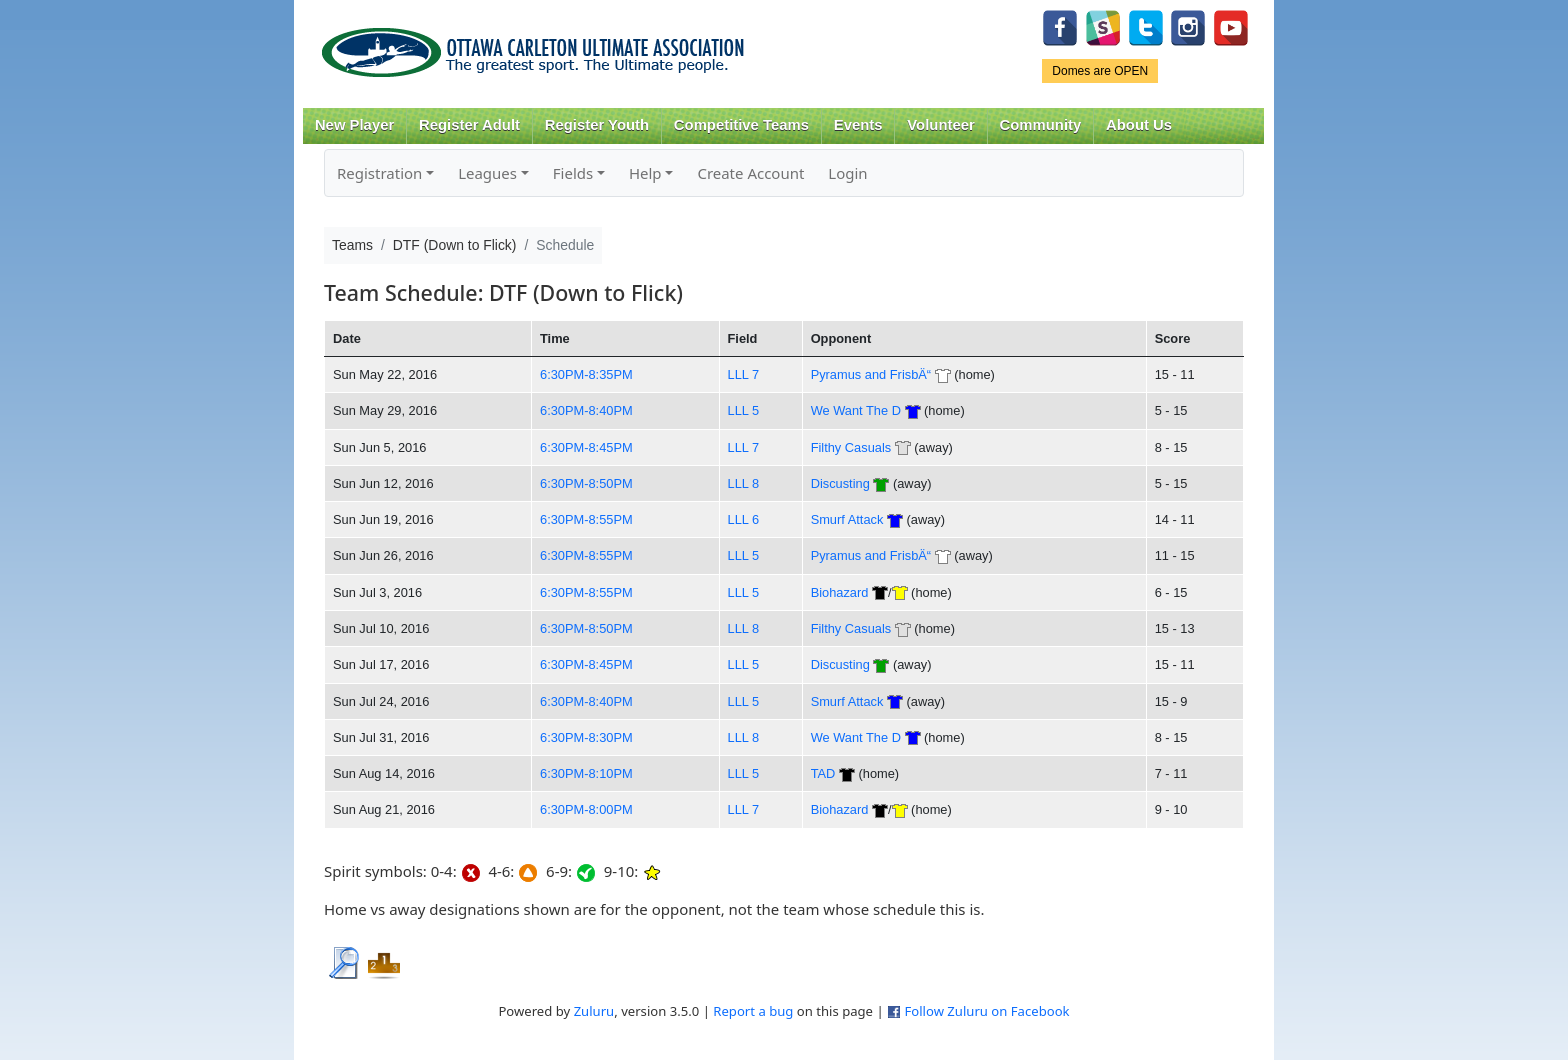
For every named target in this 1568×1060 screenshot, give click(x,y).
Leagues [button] (487, 173)
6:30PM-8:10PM (586, 773)
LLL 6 (744, 519)
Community (1041, 125)
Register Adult (469, 125)
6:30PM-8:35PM (586, 374)
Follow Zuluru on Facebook (986, 1011)
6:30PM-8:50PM (586, 483)
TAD (823, 773)
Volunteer (940, 125)
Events (858, 125)
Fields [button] (573, 173)
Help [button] (645, 173)
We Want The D (856, 410)
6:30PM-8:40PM (586, 410)
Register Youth (597, 125)
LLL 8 (744, 483)
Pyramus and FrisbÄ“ (871, 374)
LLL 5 (744, 410)
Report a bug (753, 1011)
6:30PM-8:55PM (586, 519)
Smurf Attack (847, 519)
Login (847, 173)
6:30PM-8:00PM (586, 809)
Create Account (750, 173)
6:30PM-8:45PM (586, 447)
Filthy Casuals (851, 447)
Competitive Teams (741, 125)
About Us (1139, 125)
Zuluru (594, 1011)
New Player (354, 125)
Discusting (840, 483)
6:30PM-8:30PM (586, 737)
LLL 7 (744, 374)
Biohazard (840, 592)
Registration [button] (379, 173)
